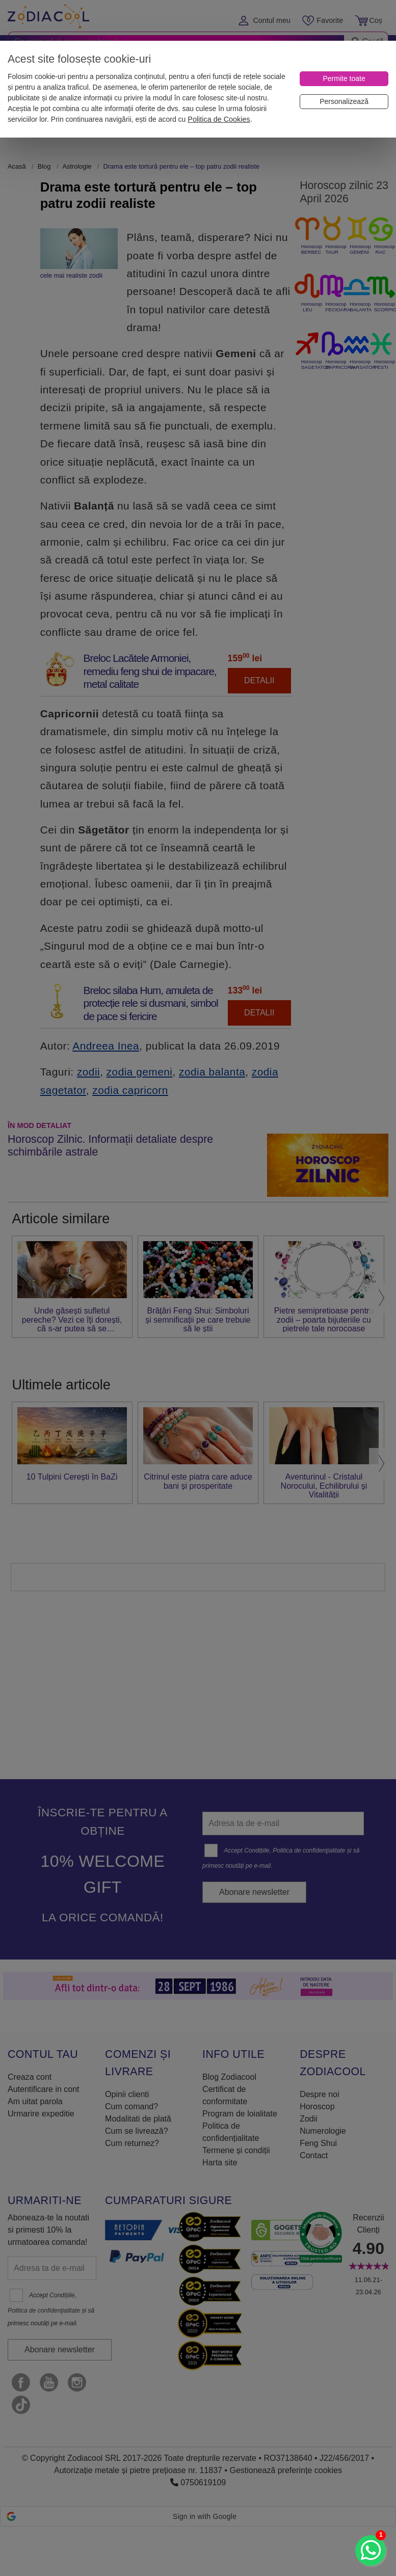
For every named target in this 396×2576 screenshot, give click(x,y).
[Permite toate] (344, 78)
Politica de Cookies (219, 119)
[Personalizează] (344, 101)
